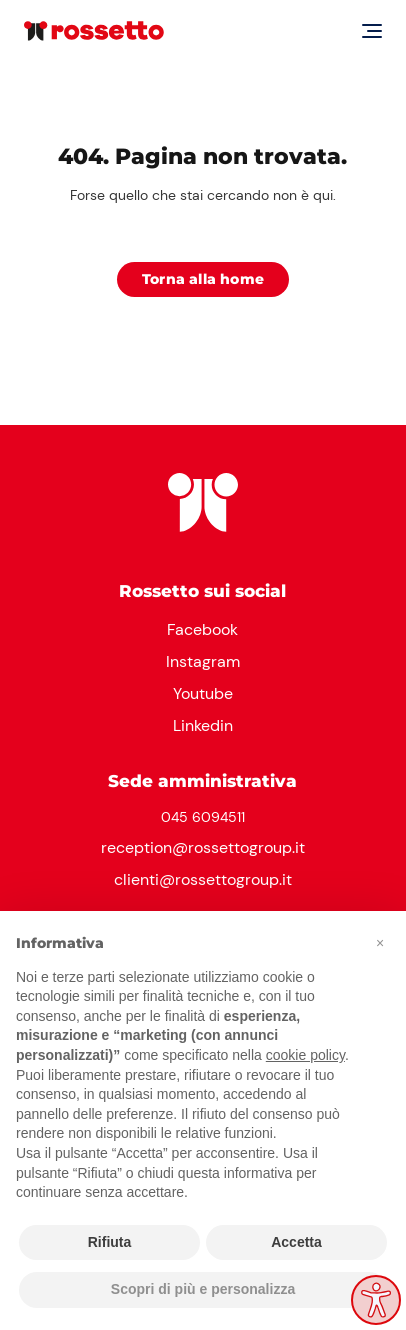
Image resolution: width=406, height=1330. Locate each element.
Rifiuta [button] (110, 1242)
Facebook (202, 629)
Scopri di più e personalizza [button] (203, 1289)
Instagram (203, 661)
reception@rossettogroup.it (203, 847)
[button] (380, 943)
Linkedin (203, 725)
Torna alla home (203, 279)
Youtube (203, 693)
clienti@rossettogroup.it (203, 879)
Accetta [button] (296, 1242)
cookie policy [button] (305, 1055)
